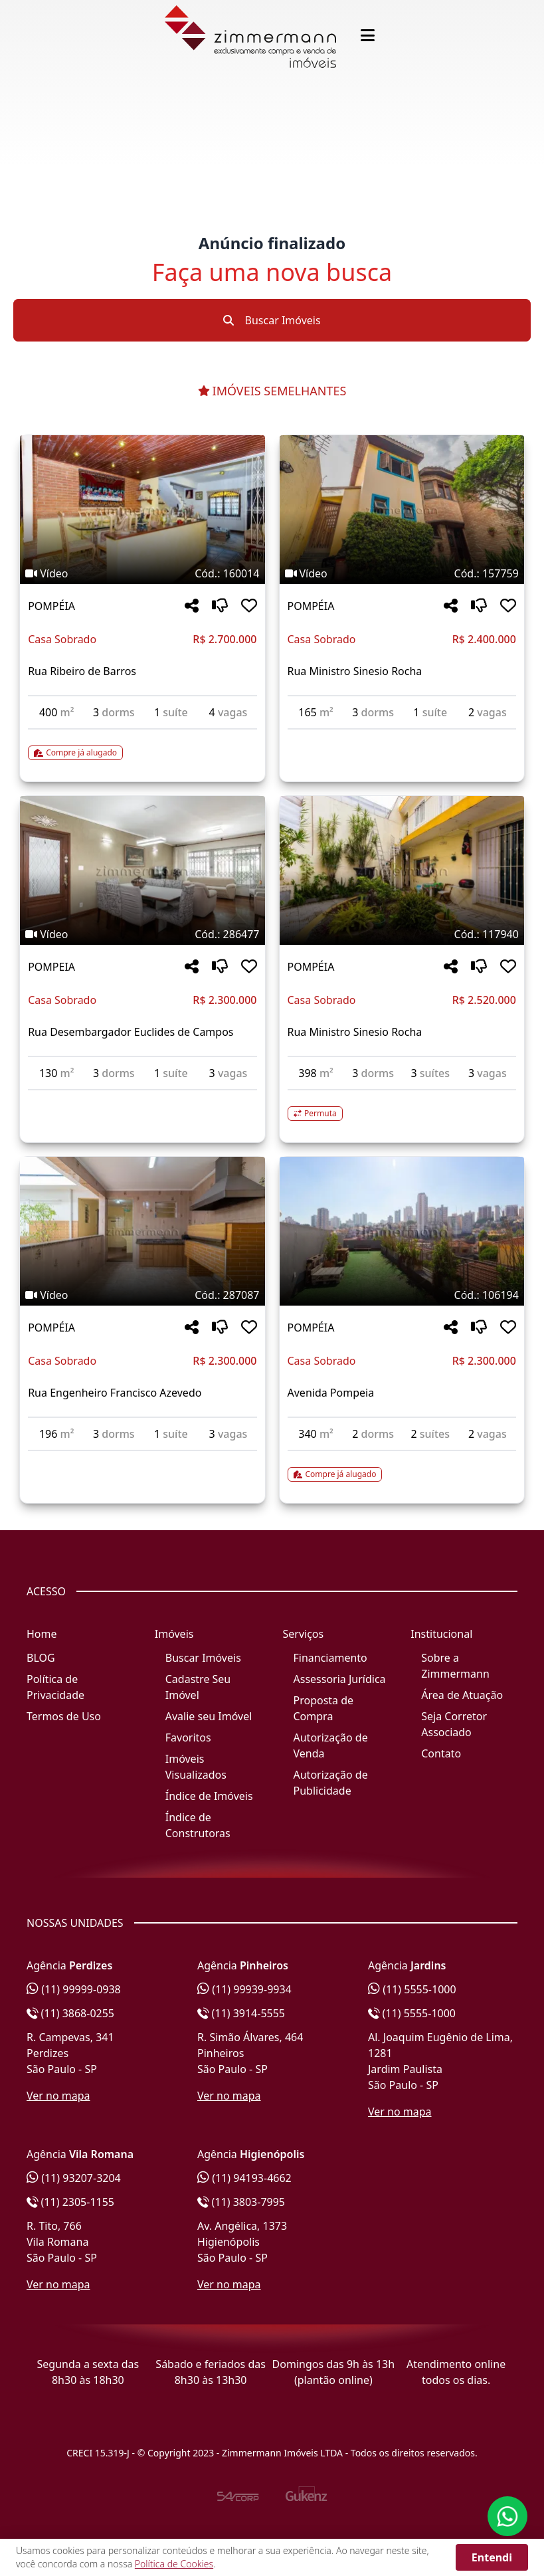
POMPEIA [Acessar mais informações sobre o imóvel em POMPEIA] (51, 966)
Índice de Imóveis (209, 1796)
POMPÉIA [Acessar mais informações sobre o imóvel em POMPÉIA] (51, 606)
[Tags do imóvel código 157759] (402, 573)
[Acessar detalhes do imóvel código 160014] (142, 745)
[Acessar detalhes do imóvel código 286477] (142, 1098)
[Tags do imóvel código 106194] (402, 1295)
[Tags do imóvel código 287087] (142, 1295)
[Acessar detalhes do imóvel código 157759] (402, 737)
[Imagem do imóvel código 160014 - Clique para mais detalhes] (142, 509)
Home (42, 1634)
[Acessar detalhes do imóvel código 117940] (402, 1105)
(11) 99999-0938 (74, 1989)
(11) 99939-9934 (244, 1989)
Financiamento (330, 1657)
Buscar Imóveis (271, 320)
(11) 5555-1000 (412, 1989)
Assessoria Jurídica (340, 1679)
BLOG (41, 1657)
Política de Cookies (174, 2563)
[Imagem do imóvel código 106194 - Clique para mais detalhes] (402, 1231)
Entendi (492, 2557)
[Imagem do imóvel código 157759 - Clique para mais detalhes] (402, 509)
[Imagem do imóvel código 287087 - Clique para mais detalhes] (142, 1231)
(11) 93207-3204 (74, 2178)
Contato (441, 1753)
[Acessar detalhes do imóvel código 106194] (402, 1466)
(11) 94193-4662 (244, 2178)
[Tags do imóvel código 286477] (142, 934)
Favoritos (188, 1737)
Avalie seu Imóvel (208, 1716)
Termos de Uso (64, 1716)
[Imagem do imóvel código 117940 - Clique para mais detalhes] (402, 870)
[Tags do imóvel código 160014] (142, 573)
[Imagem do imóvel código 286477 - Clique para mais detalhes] (142, 870)
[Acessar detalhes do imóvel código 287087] (142, 1459)
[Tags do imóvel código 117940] (402, 934)
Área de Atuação (462, 1695)
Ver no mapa (58, 2095)
